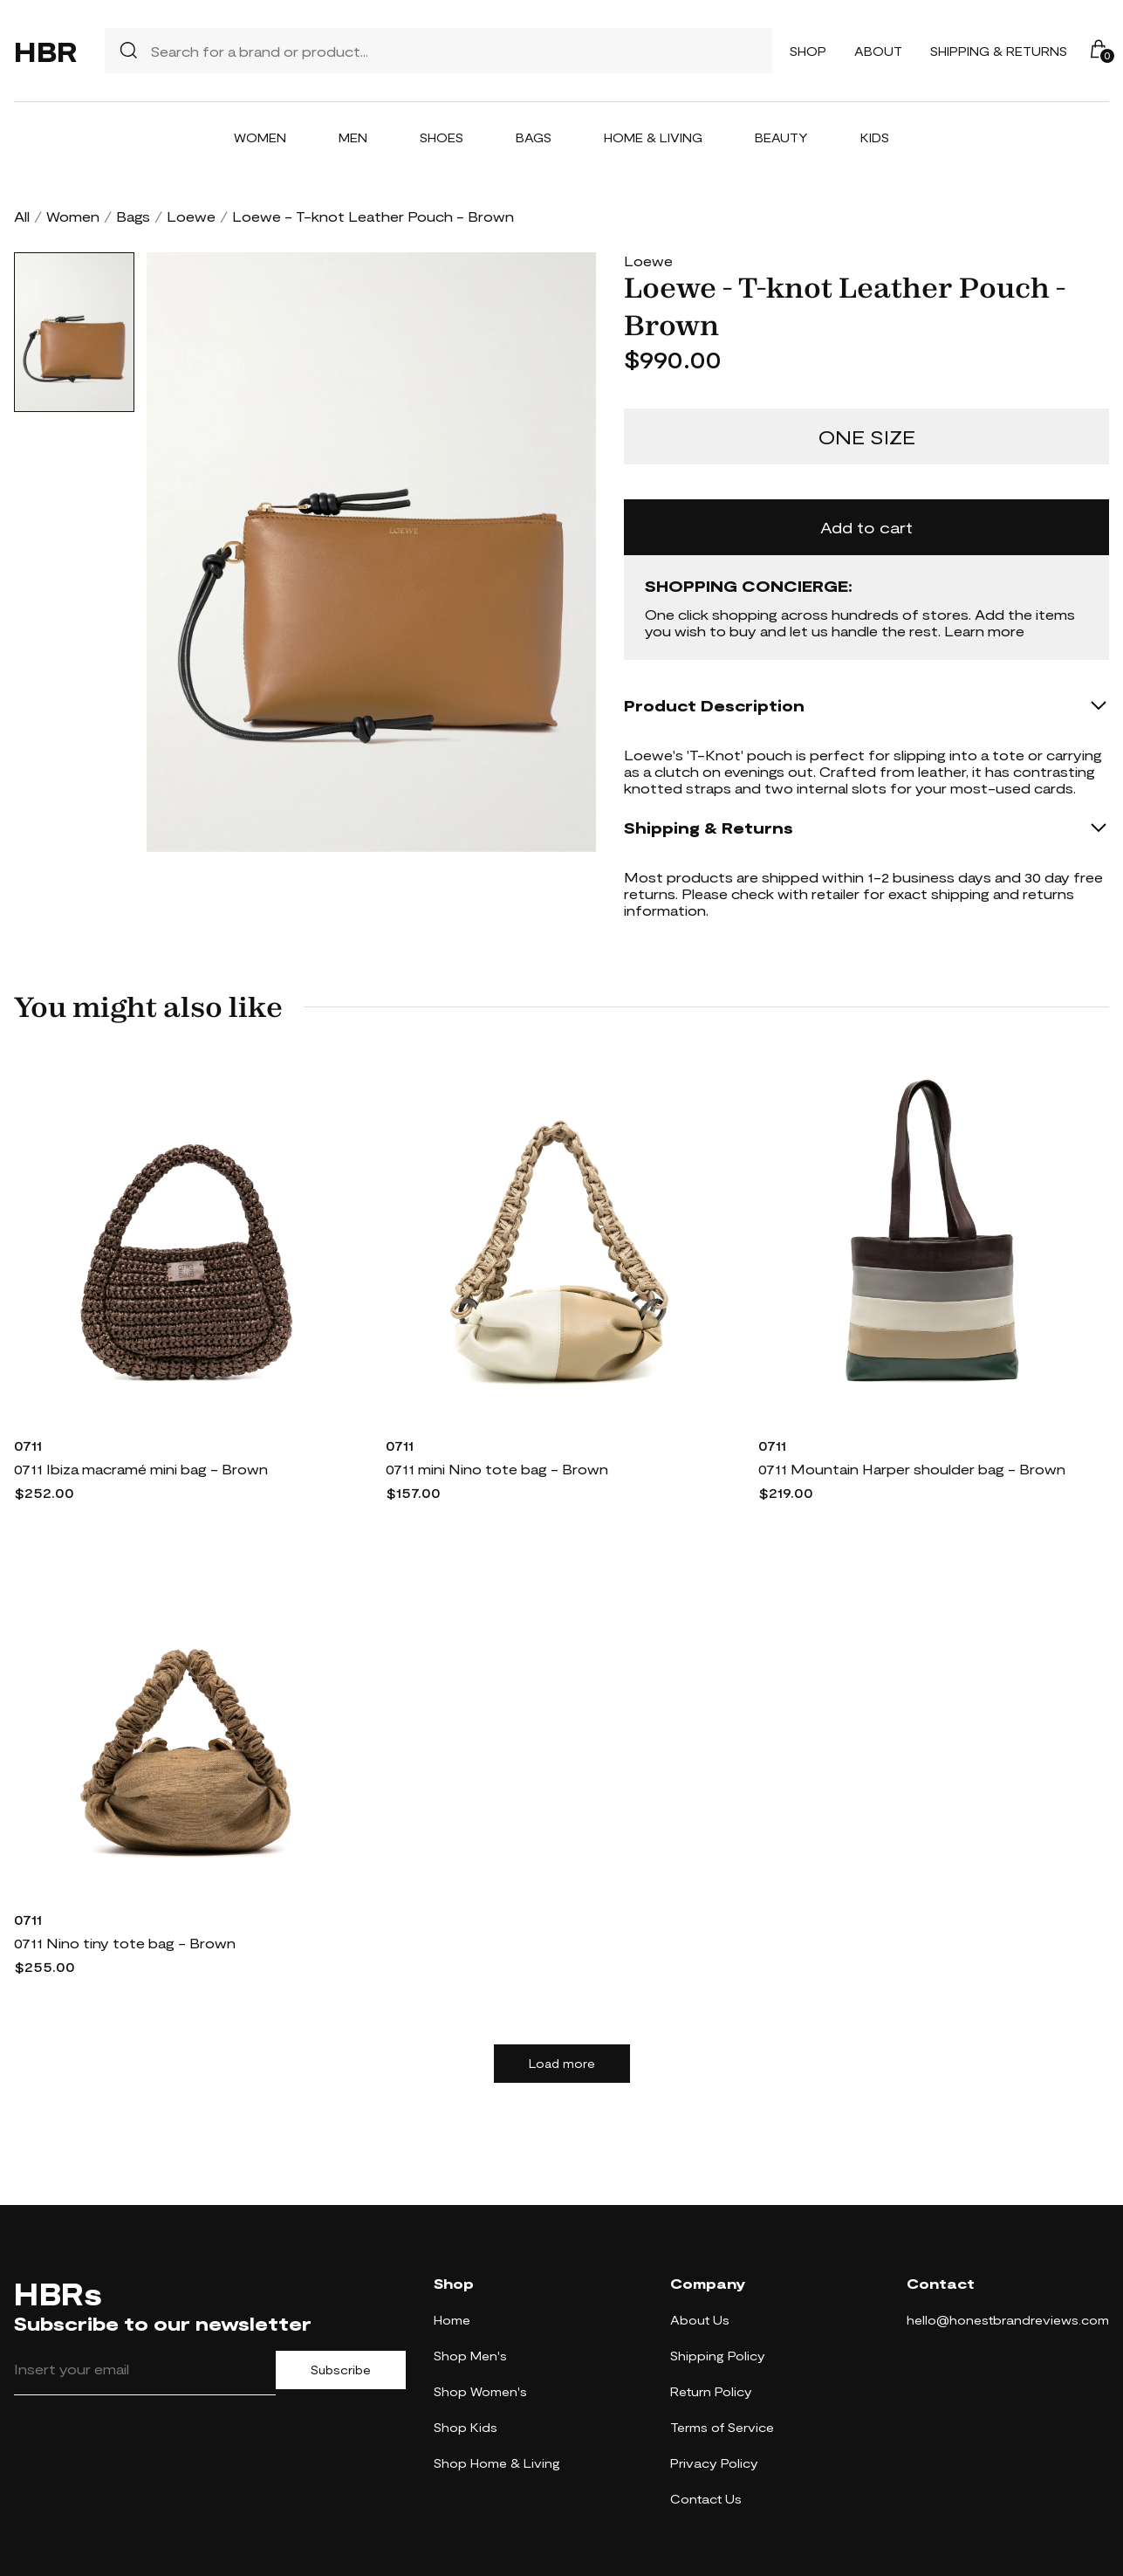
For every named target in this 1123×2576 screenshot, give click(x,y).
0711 (28, 1445)
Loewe (191, 216)
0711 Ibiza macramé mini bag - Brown (141, 1468)
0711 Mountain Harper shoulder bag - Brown (911, 1468)
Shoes (441, 137)
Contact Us (706, 2498)
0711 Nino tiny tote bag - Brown (125, 1942)
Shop (808, 51)
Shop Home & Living (497, 2463)
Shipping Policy (717, 2355)
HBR (45, 50)
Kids (874, 137)
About (878, 51)
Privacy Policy (714, 2463)
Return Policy (711, 2391)
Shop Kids (465, 2427)
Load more (562, 2064)
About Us (699, 2319)
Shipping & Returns (998, 51)
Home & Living (653, 137)
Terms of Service (722, 2427)
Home (452, 2319)
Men (353, 137)
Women (260, 137)
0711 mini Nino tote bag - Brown (497, 1468)
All (22, 216)
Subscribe (341, 2370)
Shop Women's (480, 2391)
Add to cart (866, 527)
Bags (533, 137)
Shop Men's (470, 2355)
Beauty (781, 137)
